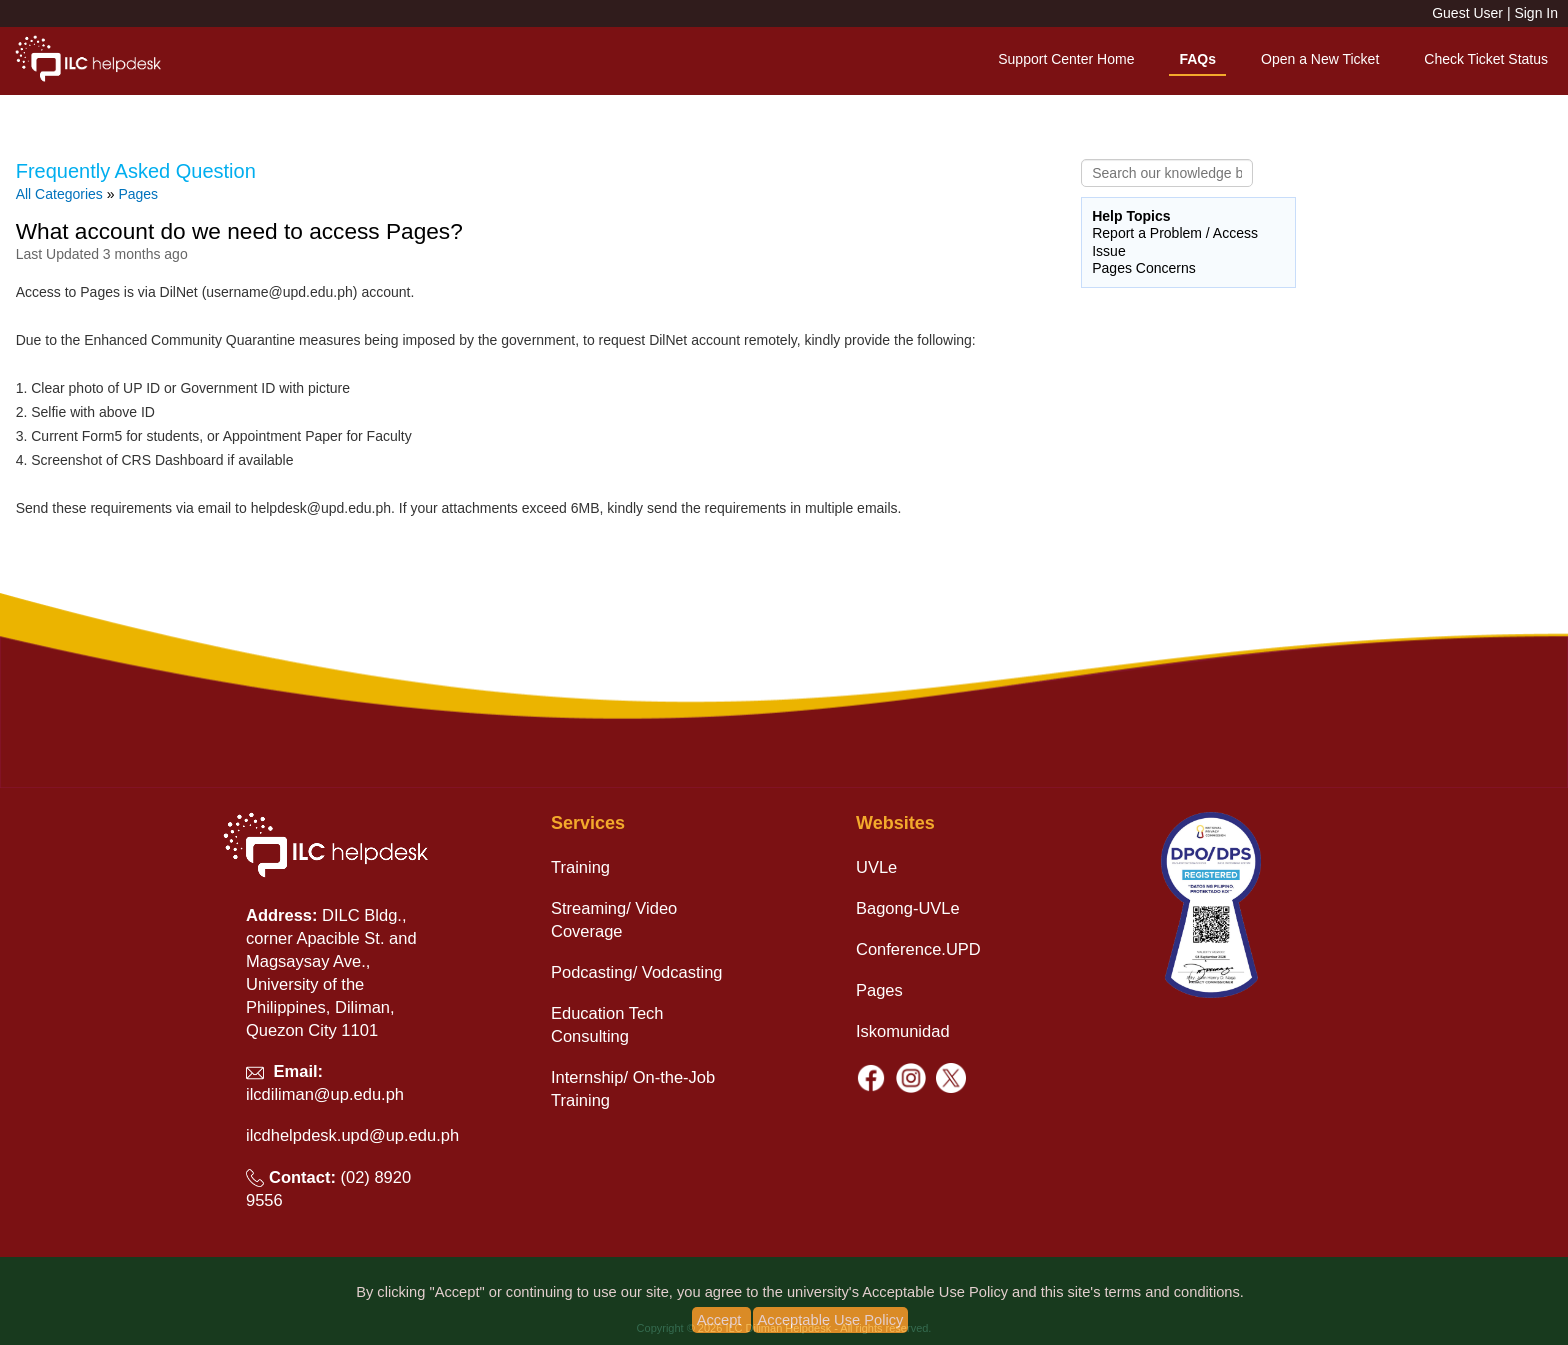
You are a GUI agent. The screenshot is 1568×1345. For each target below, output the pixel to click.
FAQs (1197, 59)
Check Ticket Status (1486, 59)
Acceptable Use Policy (831, 1320)
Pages (138, 194)
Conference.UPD (918, 949)
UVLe (876, 867)
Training (580, 867)
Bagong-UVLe (908, 908)
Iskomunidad (903, 1031)
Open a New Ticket (1320, 59)
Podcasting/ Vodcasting (637, 972)
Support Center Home (1066, 59)
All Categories (59, 194)
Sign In (1536, 13)
